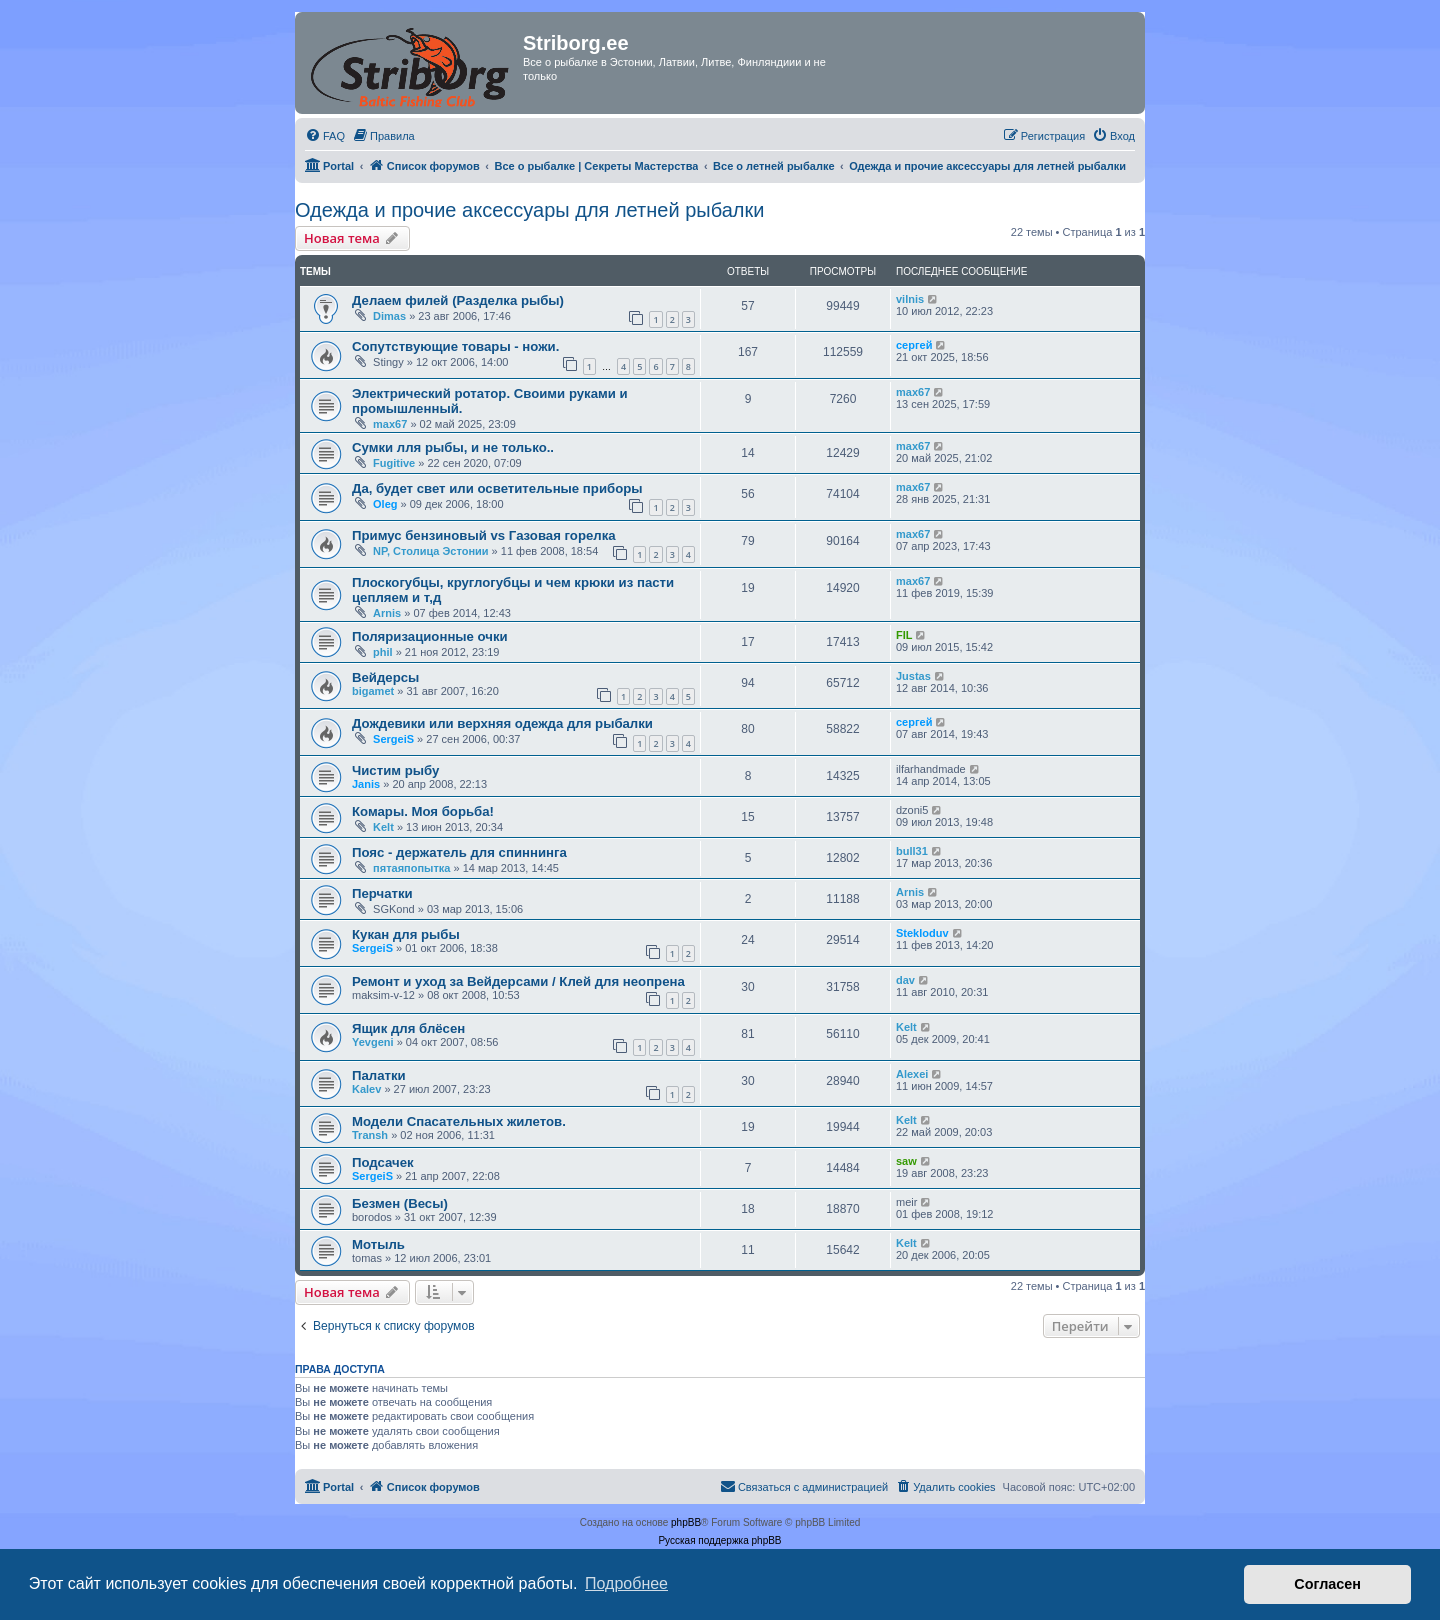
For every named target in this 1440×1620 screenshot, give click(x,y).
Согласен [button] (1327, 1584)
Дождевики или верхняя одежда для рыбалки (502, 723)
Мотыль (378, 1244)
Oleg (385, 504)
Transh (370, 1135)
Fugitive (394, 463)
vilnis (910, 299)
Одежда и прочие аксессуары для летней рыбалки (529, 210)
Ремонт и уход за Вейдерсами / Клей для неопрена (518, 981)
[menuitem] (325, 136)
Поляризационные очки (430, 636)
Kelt (383, 827)
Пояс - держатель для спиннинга (459, 852)
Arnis (387, 613)
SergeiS (393, 739)
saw (906, 1161)
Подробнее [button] (626, 1583)
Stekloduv (922, 933)
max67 (390, 424)
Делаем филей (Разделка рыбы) (458, 300)
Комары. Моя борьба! (423, 811)
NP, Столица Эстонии (431, 551)
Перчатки (382, 893)
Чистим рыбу (395, 770)
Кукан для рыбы (406, 934)
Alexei (912, 1074)
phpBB (686, 1522)
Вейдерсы (385, 677)
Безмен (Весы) (400, 1203)
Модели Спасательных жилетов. (459, 1121)
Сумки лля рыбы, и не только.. (453, 447)
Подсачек (383, 1162)
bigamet (373, 691)
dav (905, 980)
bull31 (912, 851)
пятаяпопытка (411, 868)
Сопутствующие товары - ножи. (455, 346)
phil (383, 652)
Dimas (389, 316)
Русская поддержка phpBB (719, 1540)
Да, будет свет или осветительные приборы (497, 488)
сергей (914, 345)
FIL (904, 635)
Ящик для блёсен (408, 1028)
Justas (913, 676)
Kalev (366, 1089)
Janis (366, 784)
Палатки (379, 1075)
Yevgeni (373, 1042)
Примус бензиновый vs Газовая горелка (484, 535)
